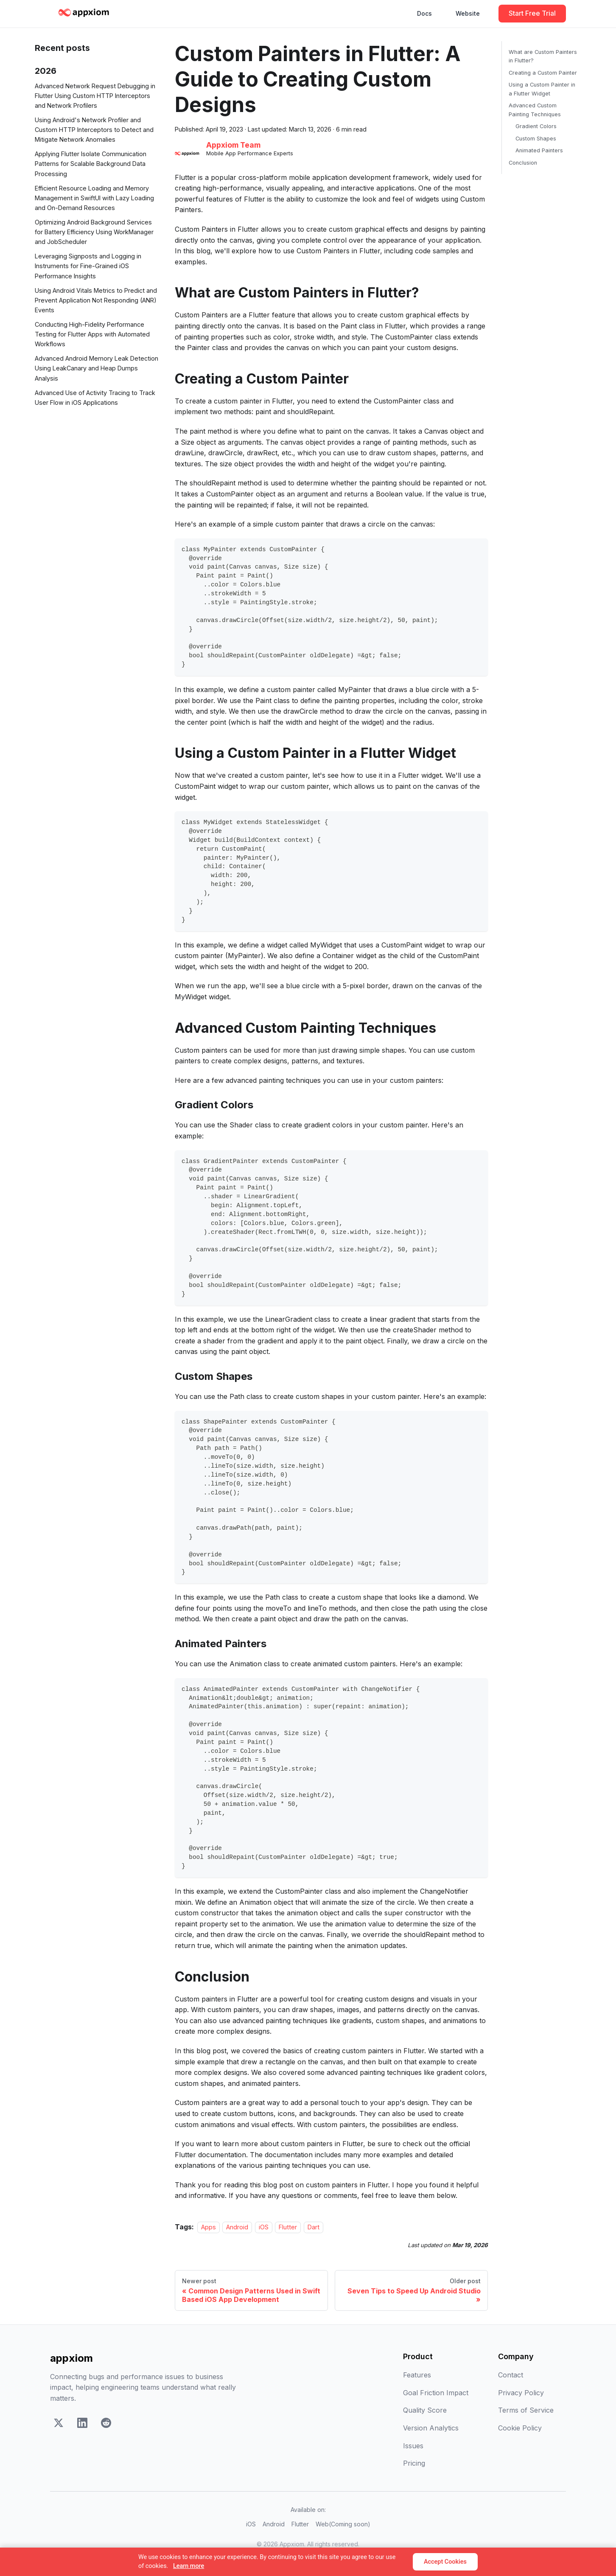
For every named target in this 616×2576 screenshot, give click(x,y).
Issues (413, 2445)
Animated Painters (539, 150)
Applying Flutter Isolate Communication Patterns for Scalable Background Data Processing (90, 163)
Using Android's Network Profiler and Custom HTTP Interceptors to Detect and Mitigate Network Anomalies (94, 129)
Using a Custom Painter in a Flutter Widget (542, 88)
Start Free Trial (532, 13)
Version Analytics (431, 2428)
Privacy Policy (521, 2392)
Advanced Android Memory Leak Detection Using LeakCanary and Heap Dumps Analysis (96, 368)
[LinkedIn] (82, 2424)
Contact (510, 2375)
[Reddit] (106, 2424)
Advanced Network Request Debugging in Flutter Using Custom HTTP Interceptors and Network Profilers (95, 95)
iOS (264, 2227)
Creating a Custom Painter (543, 73)
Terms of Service (526, 2410)
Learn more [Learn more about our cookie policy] (188, 2566)
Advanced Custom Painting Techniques (535, 109)
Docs (424, 13)
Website (468, 13)
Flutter (288, 2227)
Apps (208, 2227)
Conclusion (523, 163)
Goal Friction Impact (435, 2392)
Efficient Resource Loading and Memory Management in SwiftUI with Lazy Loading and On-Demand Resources (94, 198)
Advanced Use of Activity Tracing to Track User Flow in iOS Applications (95, 397)
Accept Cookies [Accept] (445, 2561)
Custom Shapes (535, 138)
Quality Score (425, 2410)
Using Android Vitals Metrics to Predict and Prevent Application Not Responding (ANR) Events (96, 300)
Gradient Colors (536, 126)
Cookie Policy (520, 2428)
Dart (313, 2227)
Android (237, 2227)
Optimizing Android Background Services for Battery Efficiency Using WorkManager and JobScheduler (94, 232)
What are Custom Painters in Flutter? (543, 56)
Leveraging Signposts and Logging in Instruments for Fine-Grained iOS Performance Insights (88, 265)
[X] (58, 2424)
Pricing (414, 2463)
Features (417, 2375)
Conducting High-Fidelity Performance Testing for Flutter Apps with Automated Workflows (92, 334)
